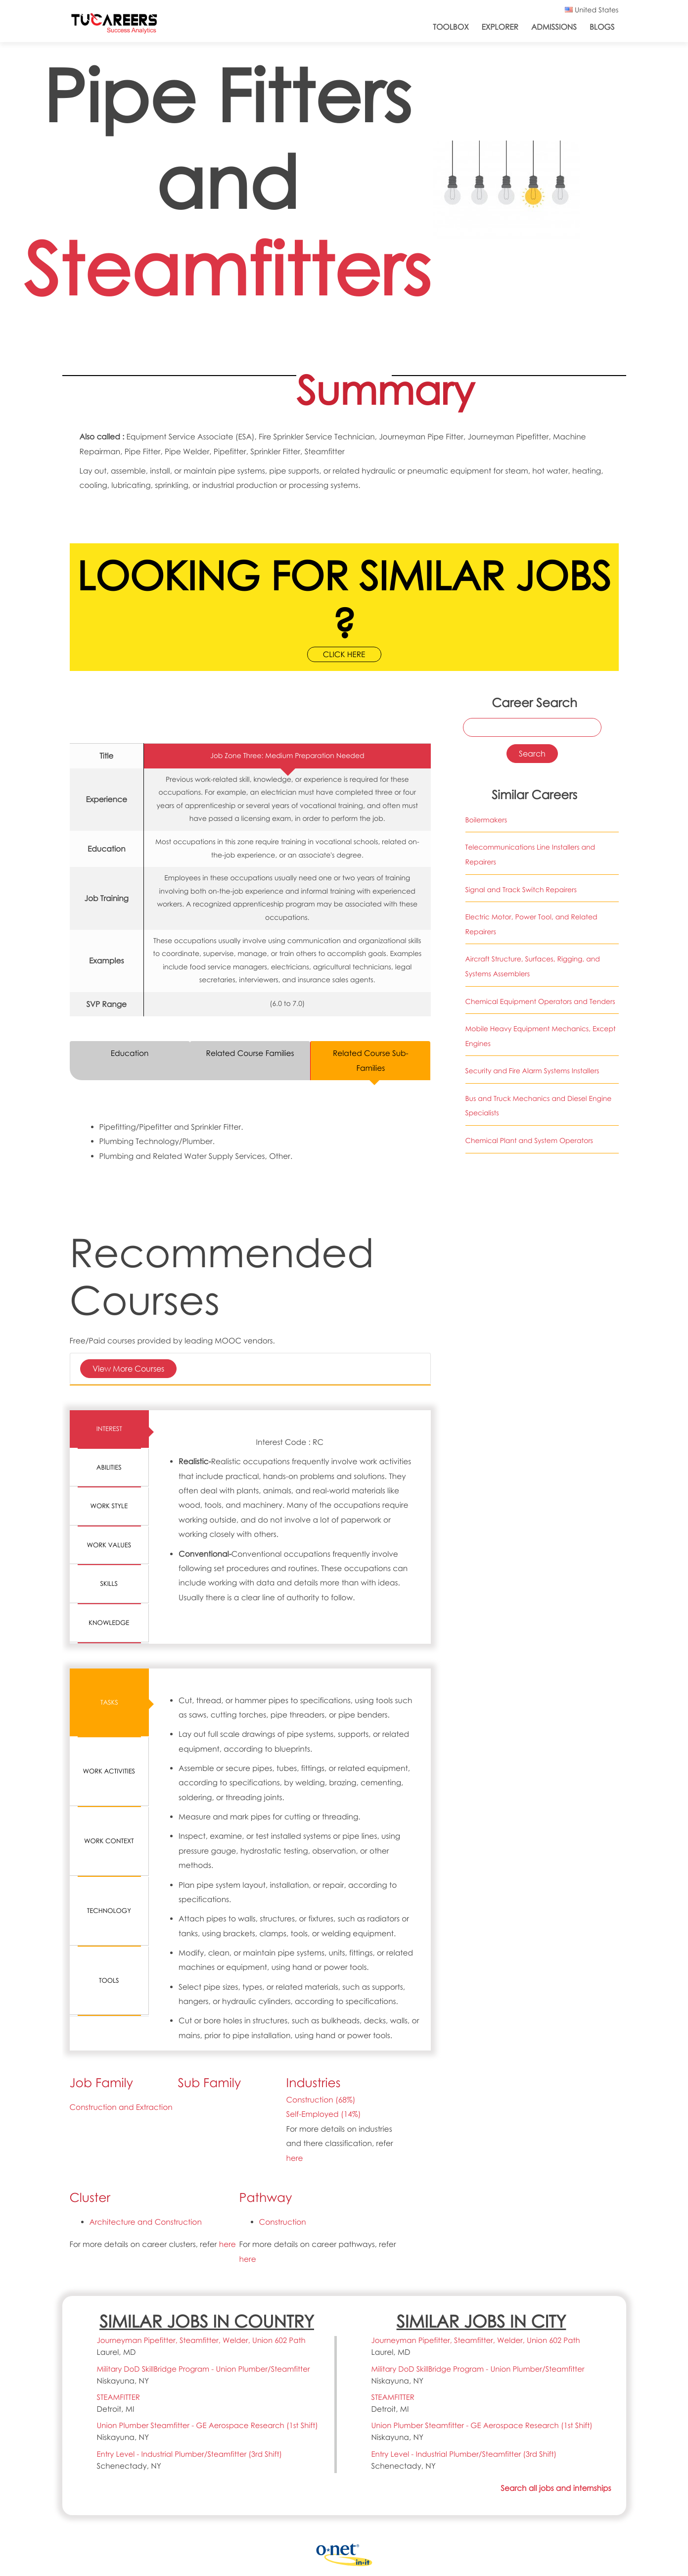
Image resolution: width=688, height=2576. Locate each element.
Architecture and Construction (146, 2222)
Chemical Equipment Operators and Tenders (540, 1002)
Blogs (602, 27)
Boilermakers (486, 820)
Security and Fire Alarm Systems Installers (532, 1071)
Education (130, 1053)
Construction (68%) (321, 2099)
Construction (282, 2222)
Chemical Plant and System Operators (529, 1141)
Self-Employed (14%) (323, 2114)
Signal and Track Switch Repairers (521, 890)
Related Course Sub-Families (371, 1060)
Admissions (554, 27)
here (294, 2158)
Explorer (500, 27)
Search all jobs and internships (556, 2488)
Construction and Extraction (121, 2107)
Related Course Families (250, 1053)
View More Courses (128, 1368)
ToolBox (450, 27)
